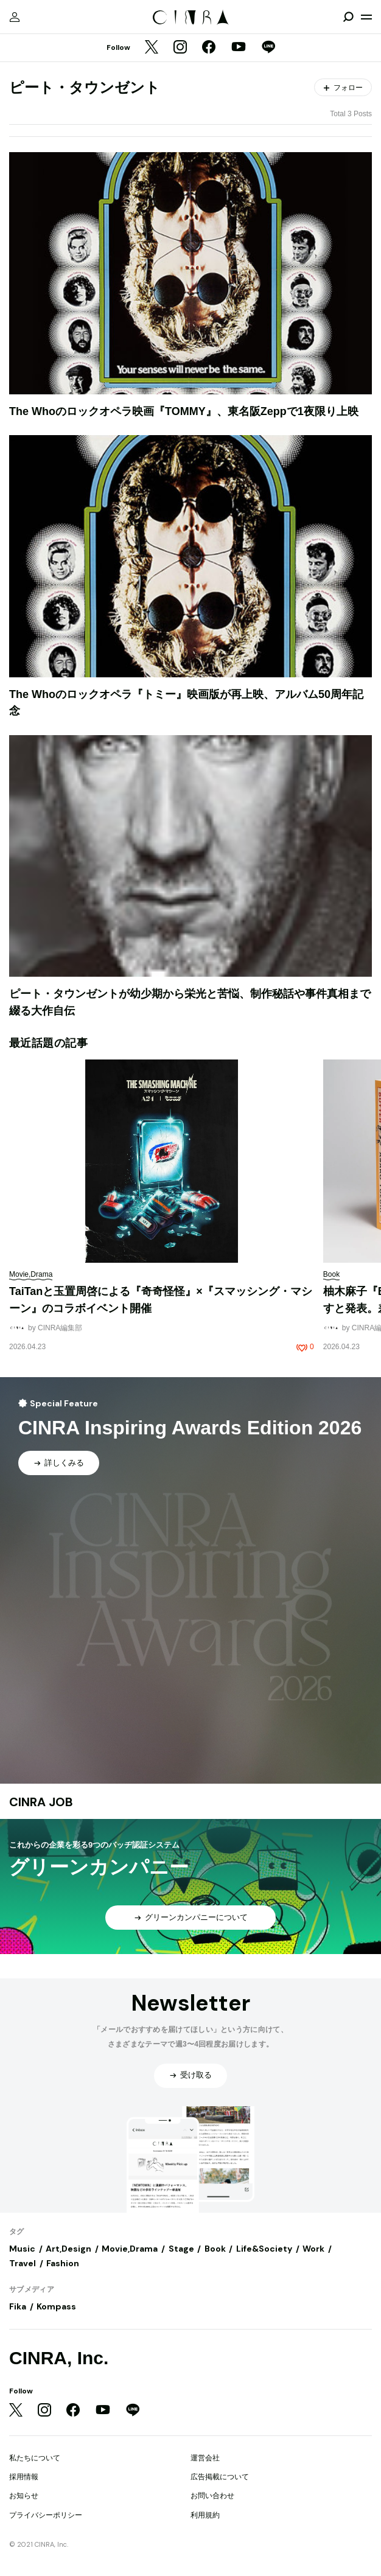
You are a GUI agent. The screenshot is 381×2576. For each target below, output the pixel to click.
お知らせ (23, 2495)
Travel (22, 2263)
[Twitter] (151, 48)
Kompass (56, 2306)
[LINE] (268, 48)
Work (313, 2248)
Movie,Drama (130, 2248)
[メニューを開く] (366, 17)
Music (22, 2248)
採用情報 (23, 2477)
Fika (17, 2306)
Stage (181, 2248)
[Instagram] (180, 48)
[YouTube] (238, 48)
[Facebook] (208, 48)
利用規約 (205, 2515)
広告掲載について (219, 2477)
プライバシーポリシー (45, 2515)
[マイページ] (14, 17)
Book (215, 2248)
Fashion (62, 2263)
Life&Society (264, 2248)
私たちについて (34, 2458)
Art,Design (68, 2248)
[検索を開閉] (348, 17)
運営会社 (205, 2458)
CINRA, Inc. (58, 2358)
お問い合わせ (212, 2495)
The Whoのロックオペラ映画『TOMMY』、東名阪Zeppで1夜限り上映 (183, 411)
